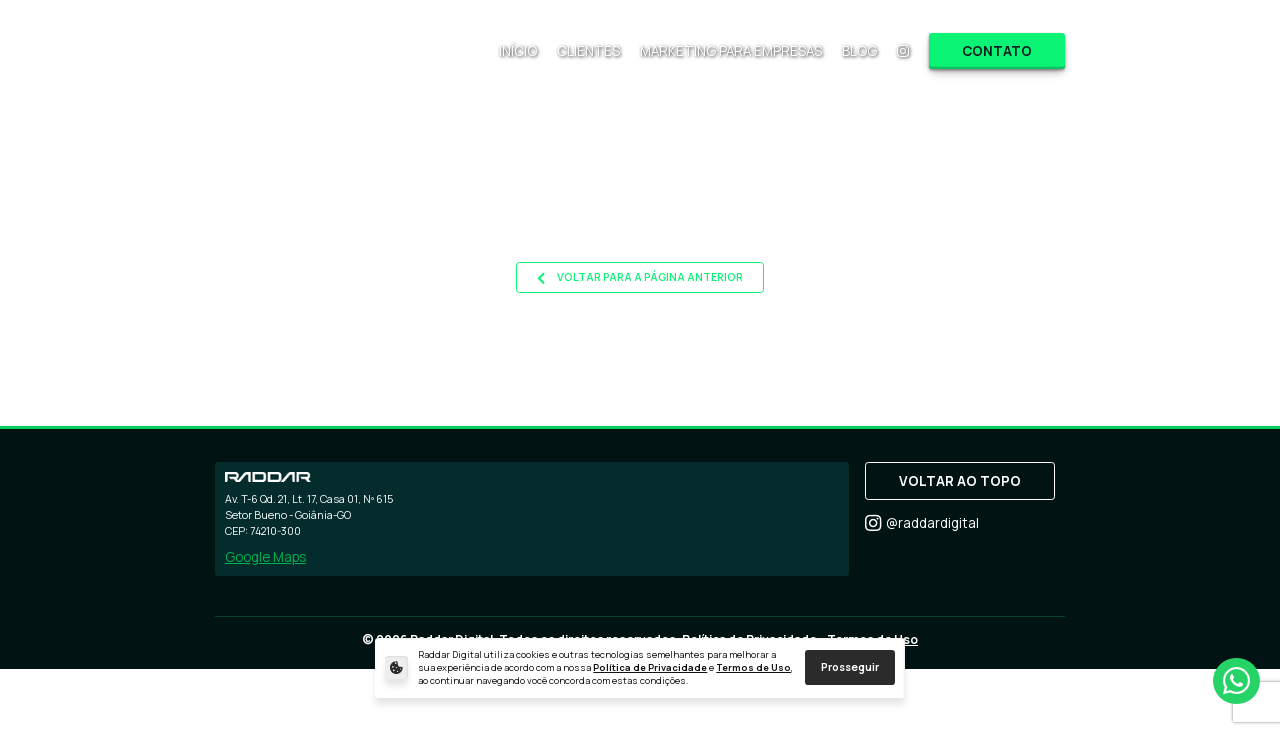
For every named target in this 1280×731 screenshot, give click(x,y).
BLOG (859, 51)
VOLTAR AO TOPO (960, 481)
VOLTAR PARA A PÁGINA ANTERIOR (640, 277)
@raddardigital (922, 523)
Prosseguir (850, 667)
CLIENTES (588, 51)
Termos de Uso (753, 667)
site (911, 229)
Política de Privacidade (650, 667)
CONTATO (997, 51)
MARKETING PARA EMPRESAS (731, 51)
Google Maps (265, 557)
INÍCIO (518, 51)
